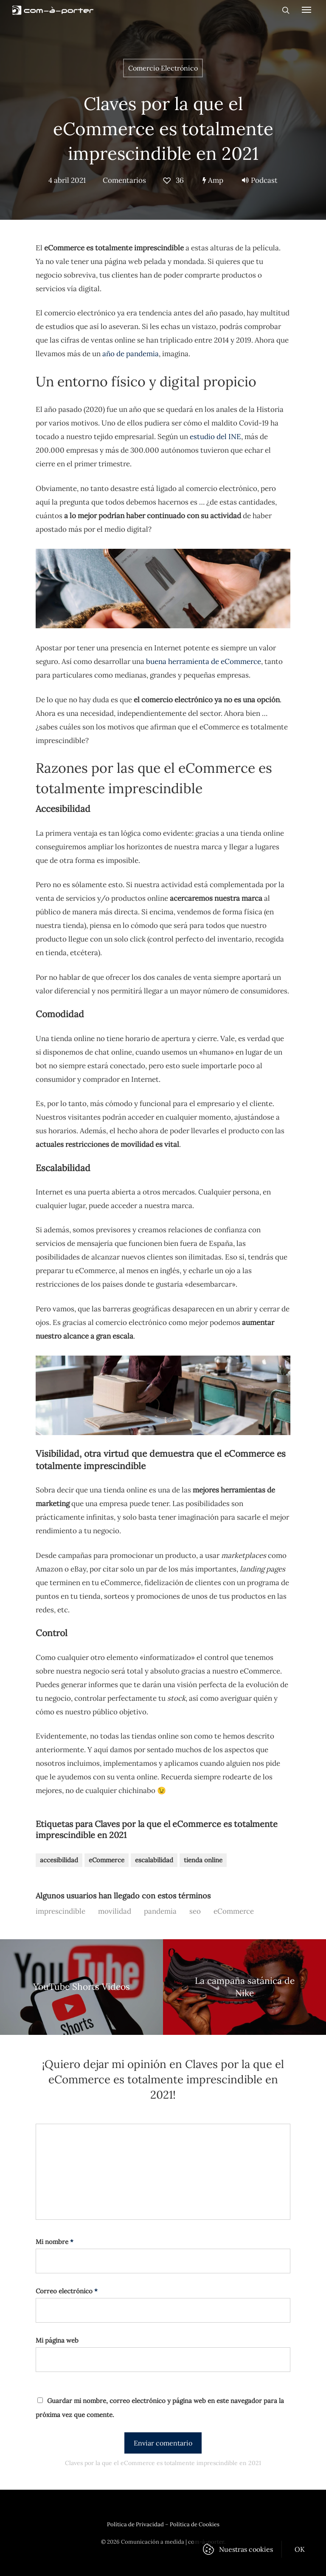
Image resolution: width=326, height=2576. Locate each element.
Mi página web (57, 2340)
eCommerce (106, 1860)
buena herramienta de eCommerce (203, 661)
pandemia (160, 1911)
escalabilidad (154, 1860)
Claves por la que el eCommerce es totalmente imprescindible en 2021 (163, 128)
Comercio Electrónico (163, 68)
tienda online (203, 1860)
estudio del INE (215, 436)
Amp (212, 180)
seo (195, 1911)
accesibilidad (59, 1860)
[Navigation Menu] (306, 9)
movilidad (114, 1911)
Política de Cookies (194, 2524)
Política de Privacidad (135, 2524)
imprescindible (60, 1911)
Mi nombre (54, 2242)
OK (300, 2549)
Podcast (260, 180)
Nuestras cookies (246, 2549)
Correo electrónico (67, 2291)
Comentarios (124, 180)
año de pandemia (130, 353)
